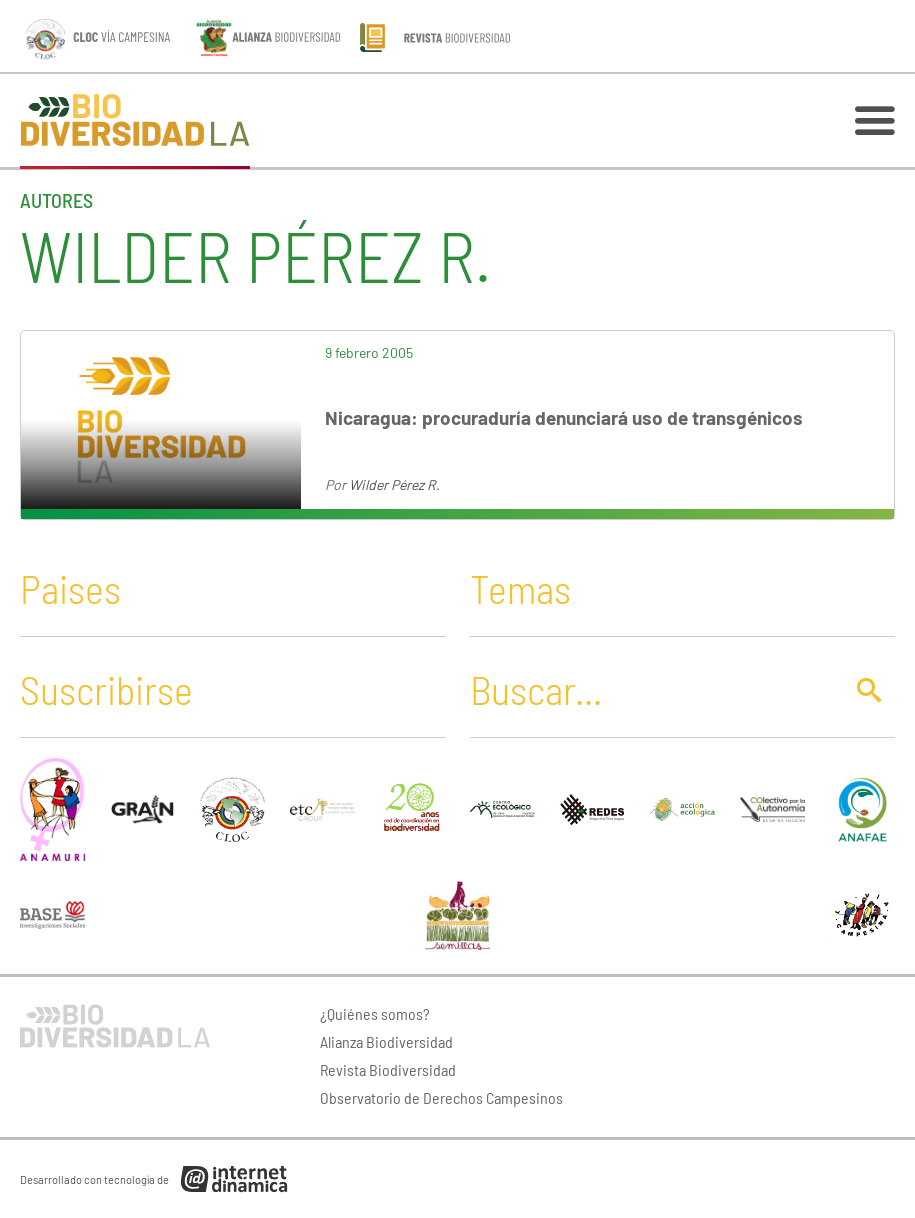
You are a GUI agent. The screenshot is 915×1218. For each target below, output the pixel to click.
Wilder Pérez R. (394, 484)
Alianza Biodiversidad (386, 1041)
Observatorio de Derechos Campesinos (441, 1097)
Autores (56, 200)
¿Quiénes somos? (375, 1013)
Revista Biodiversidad (388, 1069)
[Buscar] (650, 689)
